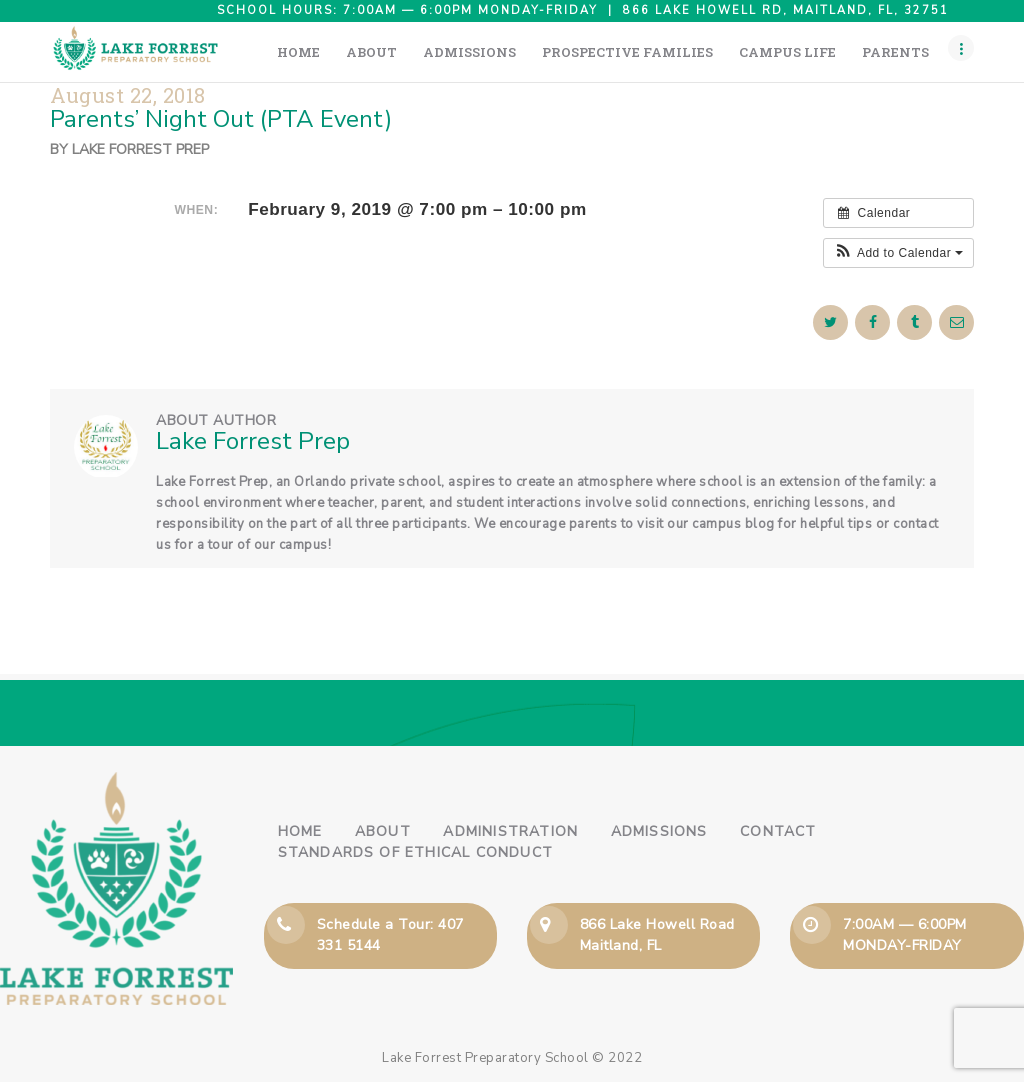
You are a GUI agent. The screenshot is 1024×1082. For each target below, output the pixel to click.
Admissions (659, 831)
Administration (510, 831)
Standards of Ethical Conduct (416, 852)
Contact (778, 831)
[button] (898, 253)
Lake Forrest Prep (140, 149)
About (383, 831)
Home (300, 831)
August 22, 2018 (128, 95)
